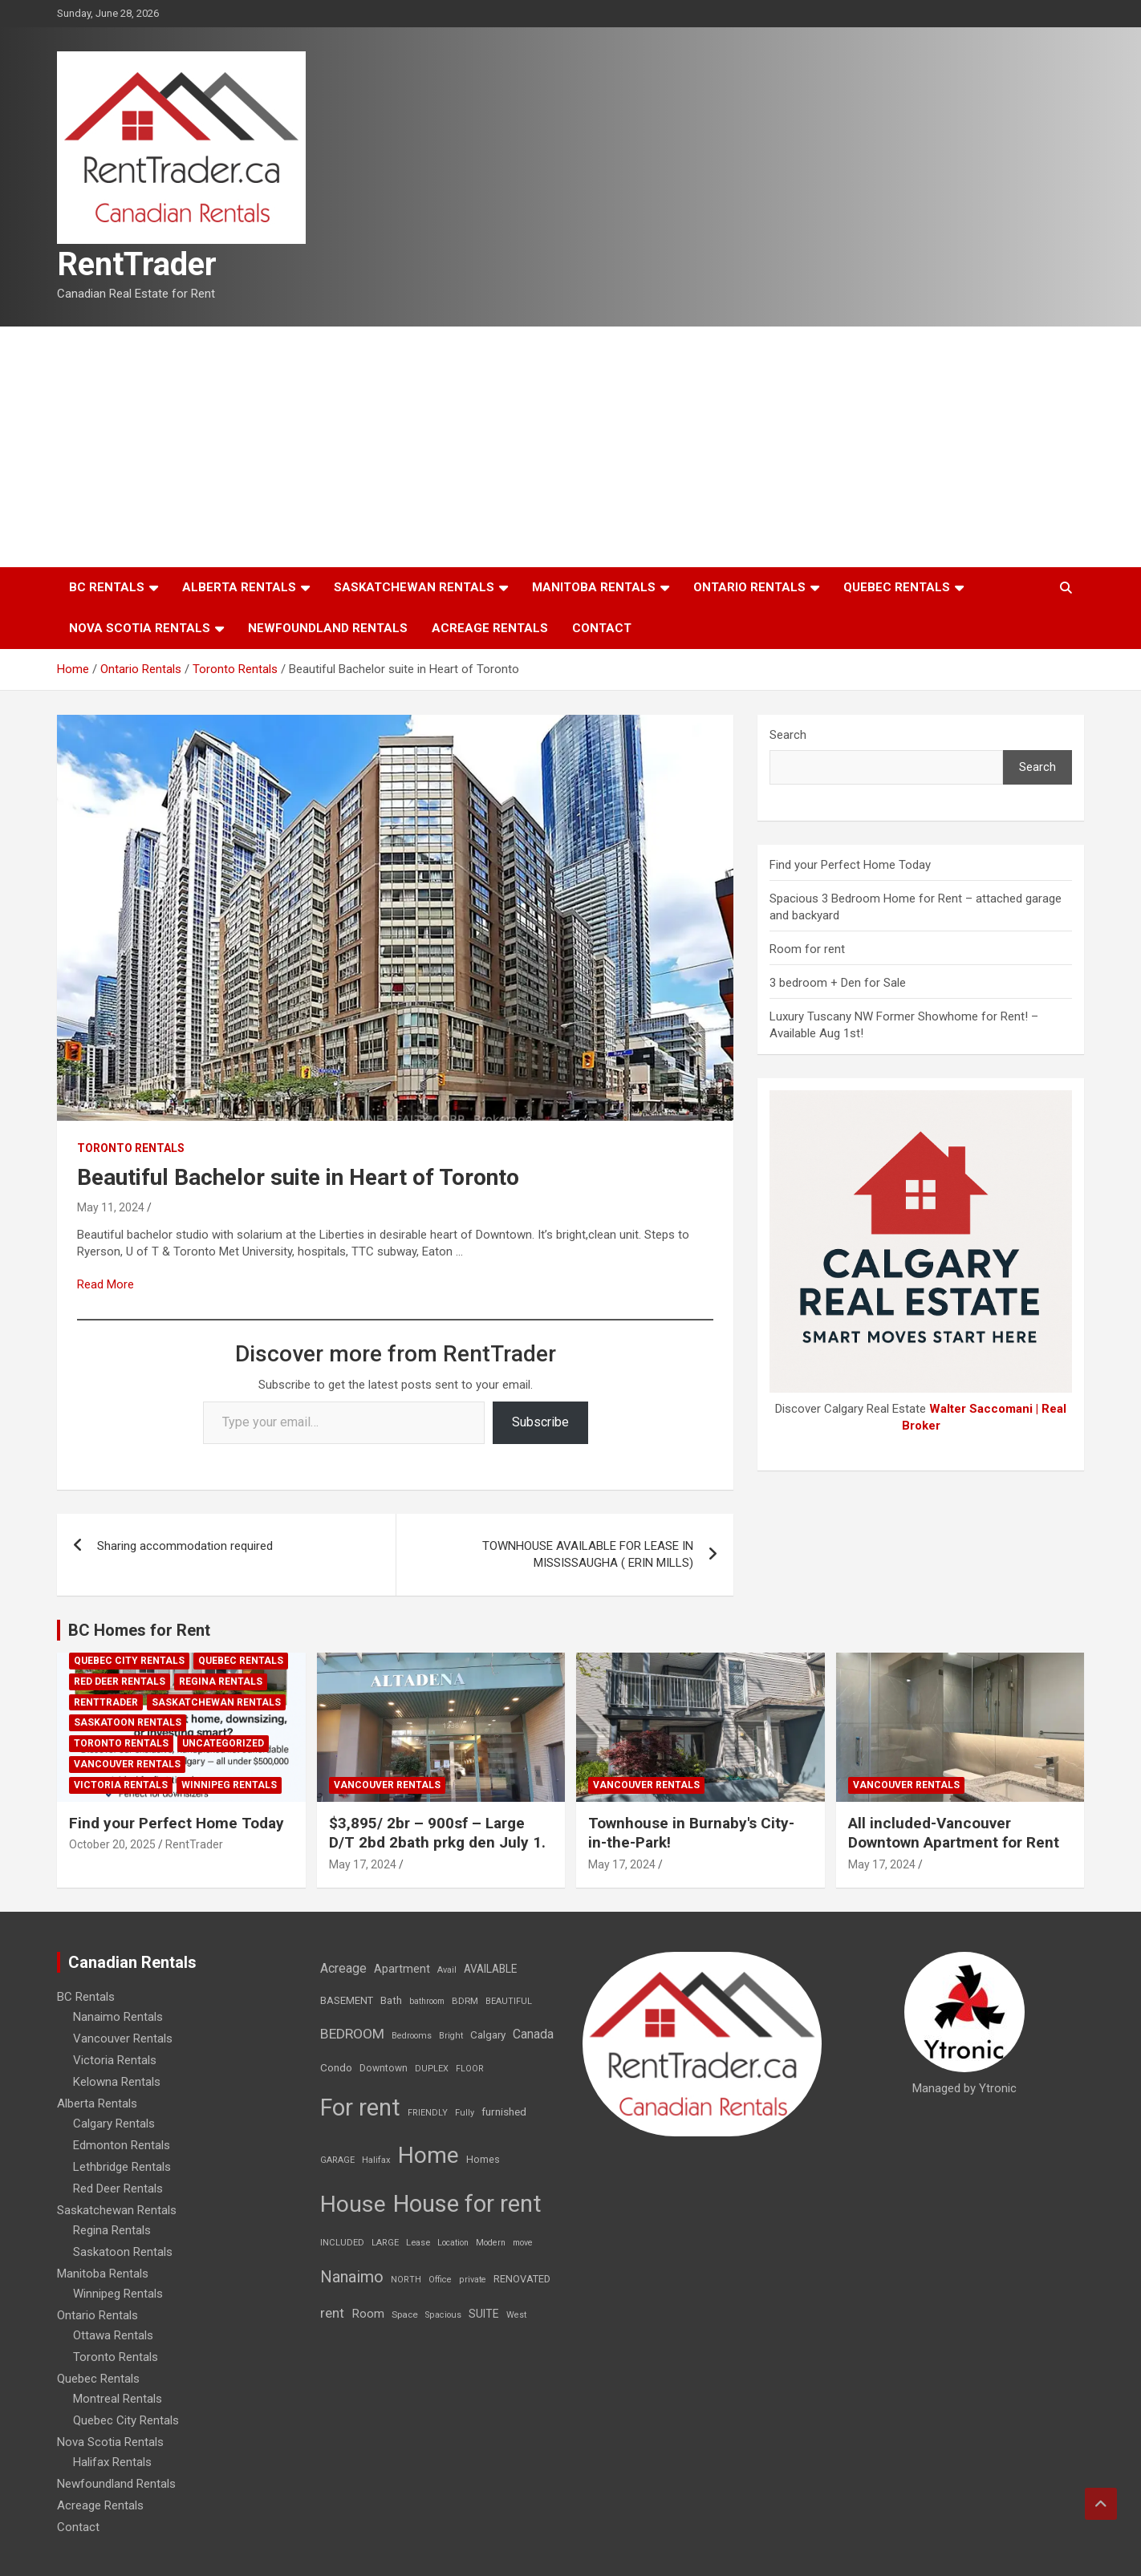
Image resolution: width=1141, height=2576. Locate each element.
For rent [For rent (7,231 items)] (360, 2107)
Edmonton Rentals (121, 2145)
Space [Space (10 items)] (405, 2314)
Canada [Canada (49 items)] (533, 2034)
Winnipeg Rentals (229, 1785)
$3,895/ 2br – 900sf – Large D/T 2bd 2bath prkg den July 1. (437, 1833)
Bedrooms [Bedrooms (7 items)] (412, 2035)
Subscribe (540, 1422)
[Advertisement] (570, 447)
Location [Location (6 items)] (453, 2242)
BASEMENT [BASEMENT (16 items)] (346, 2000)
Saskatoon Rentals (127, 1722)
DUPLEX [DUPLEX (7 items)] (432, 2068)
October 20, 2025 (112, 1844)
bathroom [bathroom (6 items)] (427, 2001)
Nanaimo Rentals (118, 2017)
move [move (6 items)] (523, 2242)
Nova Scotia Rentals (139, 628)
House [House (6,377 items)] (353, 2204)
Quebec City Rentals (129, 1660)
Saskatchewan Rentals (414, 587)
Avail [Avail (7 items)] (447, 1970)
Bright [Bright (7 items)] (451, 2035)
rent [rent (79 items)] (332, 2313)
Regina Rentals (220, 1681)
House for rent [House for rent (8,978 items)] (467, 2203)
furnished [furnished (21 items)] (503, 2111)
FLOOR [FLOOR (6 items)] (470, 2068)
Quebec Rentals (896, 587)
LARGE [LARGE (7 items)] (385, 2242)
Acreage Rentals (490, 628)
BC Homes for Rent (139, 1630)
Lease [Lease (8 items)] (418, 2242)
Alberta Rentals (239, 587)
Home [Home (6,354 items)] (428, 2155)
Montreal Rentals (117, 2398)
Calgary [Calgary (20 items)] (488, 2034)
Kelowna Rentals (116, 2082)
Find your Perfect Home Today (850, 865)
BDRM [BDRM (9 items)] (465, 2000)
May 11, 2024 (110, 1207)
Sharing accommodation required (185, 1546)
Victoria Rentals (121, 1785)
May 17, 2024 (362, 1864)
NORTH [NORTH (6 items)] (406, 2279)
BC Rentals (106, 587)
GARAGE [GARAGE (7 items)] (337, 2160)
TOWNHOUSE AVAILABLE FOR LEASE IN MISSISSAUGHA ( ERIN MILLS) (587, 1554)
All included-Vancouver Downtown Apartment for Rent (953, 1833)
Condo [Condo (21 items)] (336, 2067)
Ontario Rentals (749, 587)
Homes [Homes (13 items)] (483, 2159)
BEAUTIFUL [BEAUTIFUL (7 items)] (508, 2001)
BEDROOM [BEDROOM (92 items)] (352, 2034)
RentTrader (137, 264)
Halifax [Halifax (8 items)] (376, 2160)
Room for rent (807, 949)
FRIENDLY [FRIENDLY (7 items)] (428, 2112)
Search (787, 735)
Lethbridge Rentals (122, 2167)
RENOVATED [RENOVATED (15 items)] (521, 2279)
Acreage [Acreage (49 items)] (343, 1968)
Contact (601, 628)
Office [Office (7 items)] (440, 2279)
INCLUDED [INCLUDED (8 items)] (342, 2242)
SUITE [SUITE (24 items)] (484, 2313)
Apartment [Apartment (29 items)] (402, 1969)
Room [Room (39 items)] (367, 2313)
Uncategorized (223, 1743)
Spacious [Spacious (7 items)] (443, 2315)
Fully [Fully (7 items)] (464, 2112)
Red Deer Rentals (119, 1681)
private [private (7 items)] (472, 2279)
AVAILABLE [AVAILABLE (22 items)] (490, 1968)
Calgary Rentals (114, 2123)
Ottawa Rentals (113, 2335)
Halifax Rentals (112, 2462)
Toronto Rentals (131, 1148)
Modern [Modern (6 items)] (491, 2242)
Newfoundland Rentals (328, 628)
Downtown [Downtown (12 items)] (383, 2068)
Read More (105, 1284)
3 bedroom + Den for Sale (837, 983)
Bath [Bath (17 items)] (391, 2000)
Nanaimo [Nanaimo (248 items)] (352, 2276)
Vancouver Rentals (127, 1764)
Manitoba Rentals (594, 587)
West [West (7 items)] (516, 2315)
